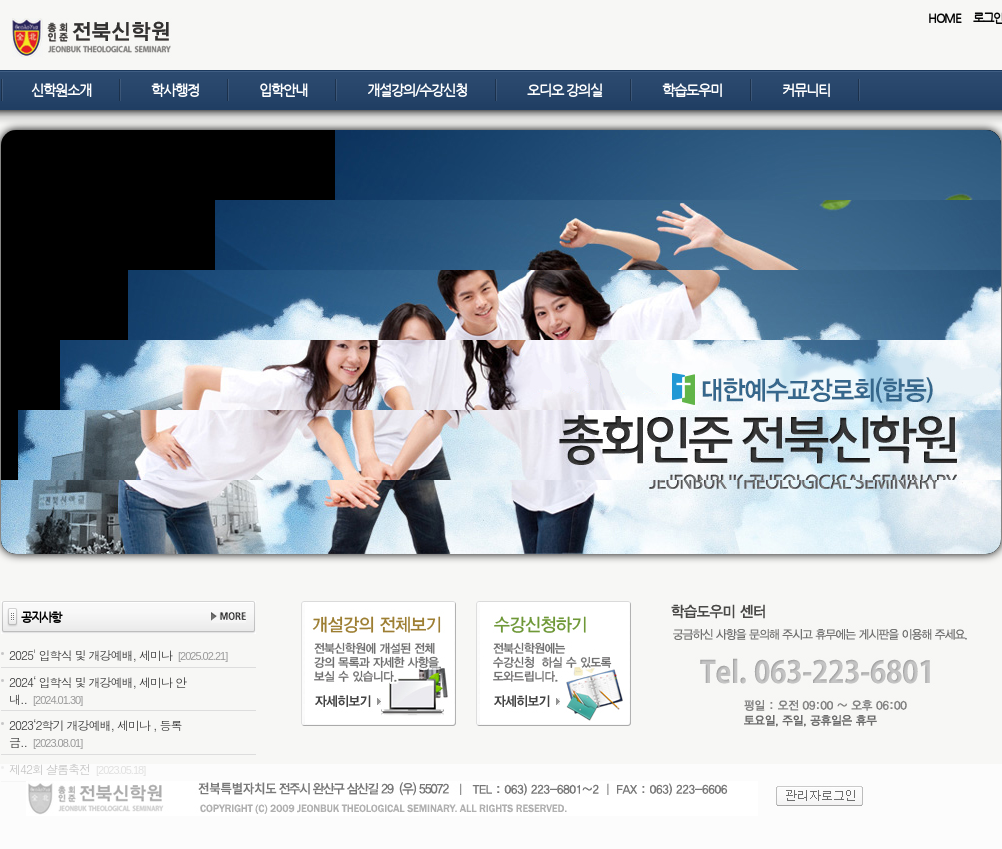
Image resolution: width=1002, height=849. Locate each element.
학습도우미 (692, 90)
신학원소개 (61, 90)
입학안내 (283, 90)
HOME (944, 18)
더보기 (228, 617)
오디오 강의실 (564, 90)
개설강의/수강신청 (417, 90)
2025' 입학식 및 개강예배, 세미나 (118, 654)
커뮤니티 (806, 90)
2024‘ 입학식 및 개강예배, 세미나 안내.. (97, 690)
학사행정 (175, 90)
